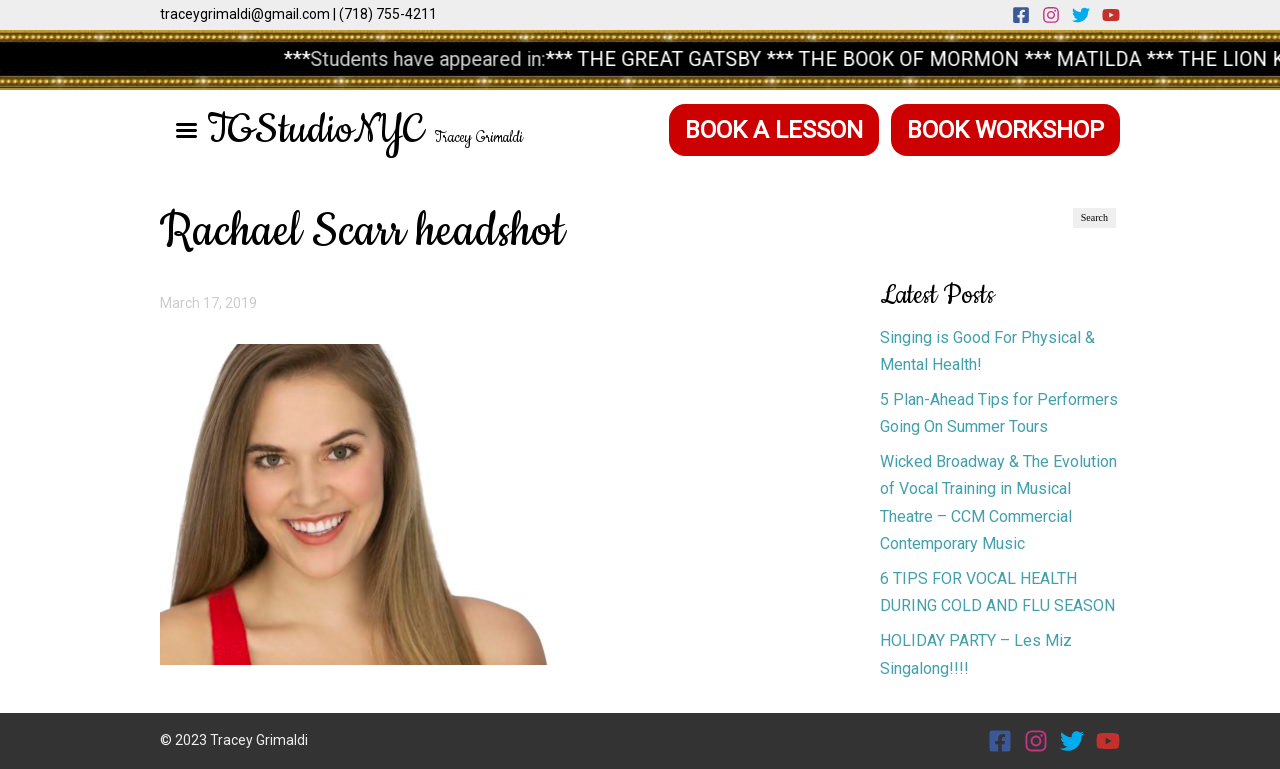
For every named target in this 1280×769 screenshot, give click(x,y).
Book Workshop (1005, 130)
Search (1094, 217)
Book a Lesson (774, 130)
